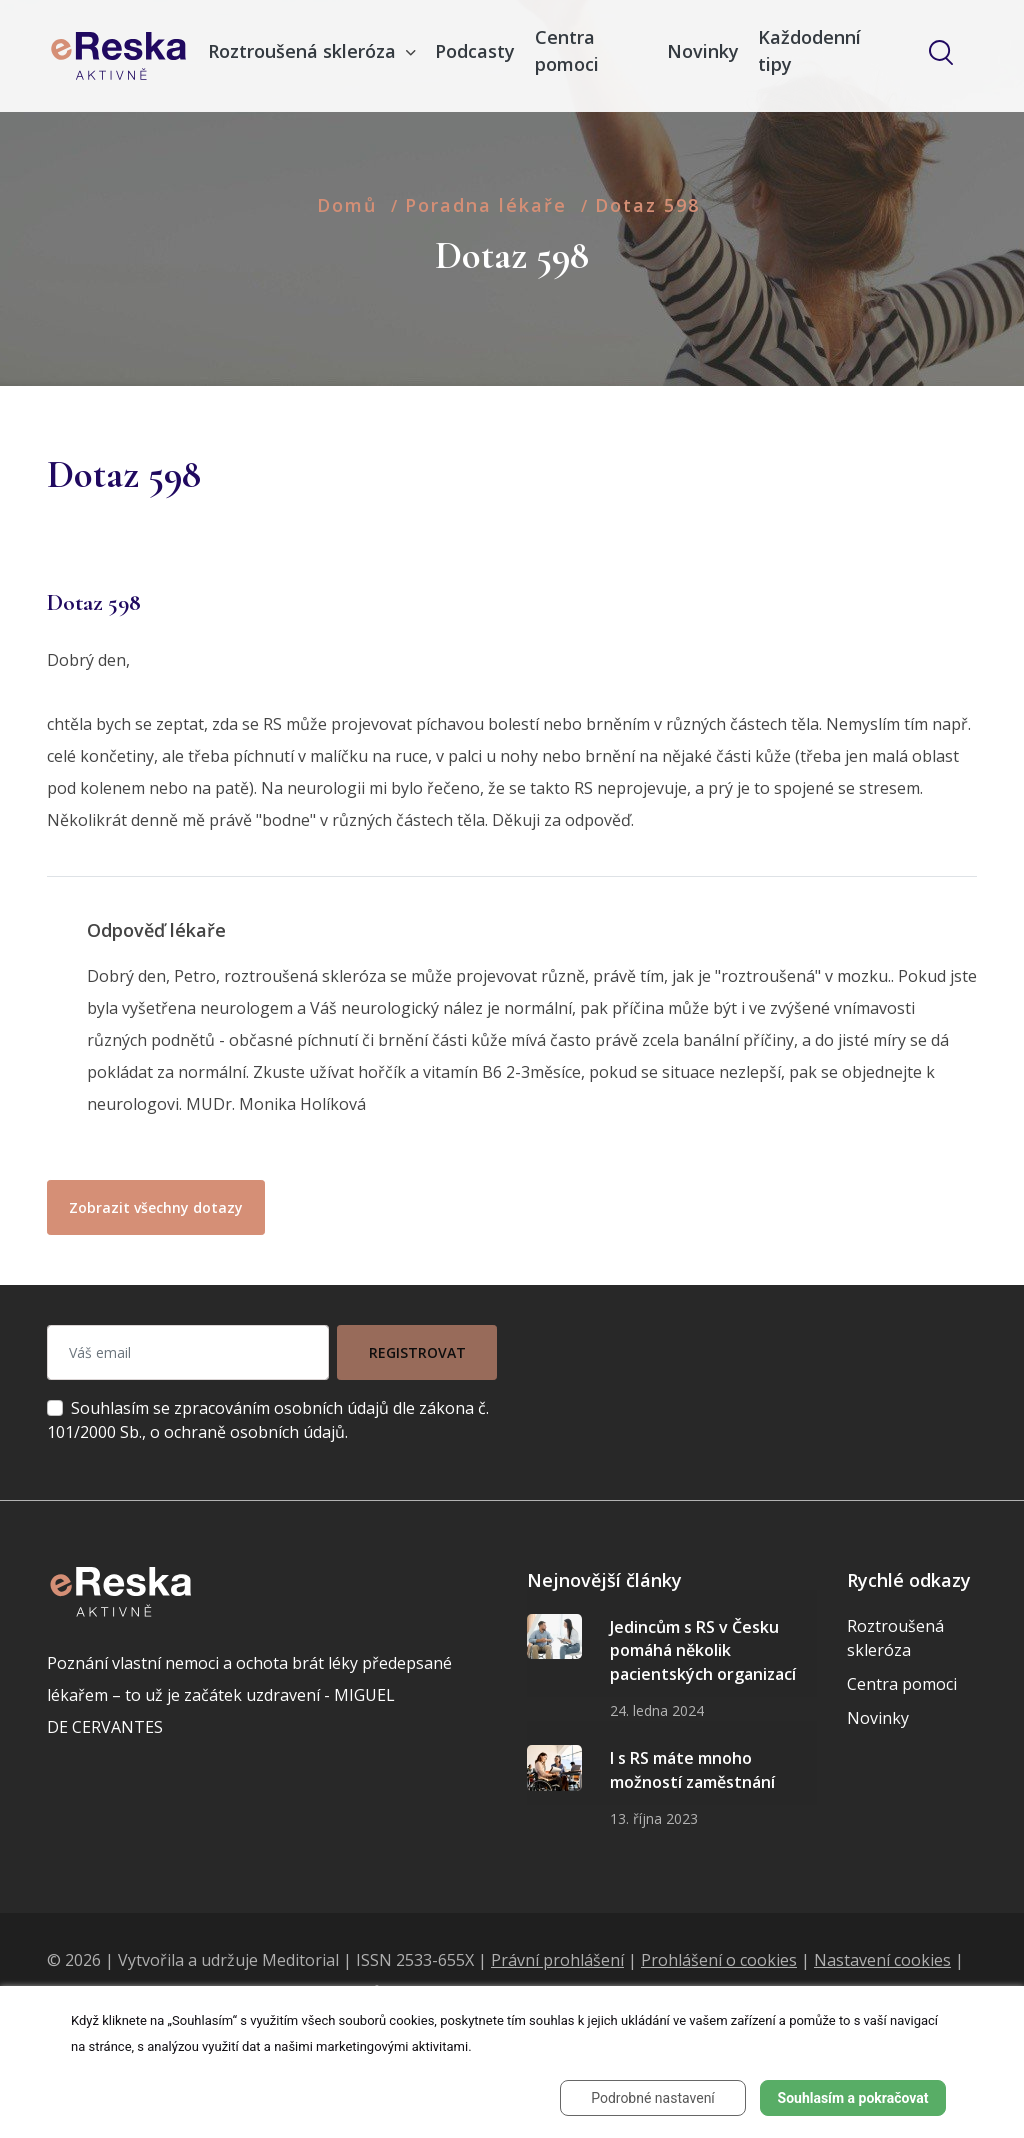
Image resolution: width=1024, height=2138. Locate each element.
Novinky (703, 51)
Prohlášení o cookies (719, 1960)
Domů (347, 205)
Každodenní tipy (809, 50)
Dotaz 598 (647, 205)
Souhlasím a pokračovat (853, 2098)
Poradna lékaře (486, 205)
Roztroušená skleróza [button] (304, 51)
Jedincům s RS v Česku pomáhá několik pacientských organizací (703, 1650)
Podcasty (475, 51)
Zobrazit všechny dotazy (156, 1207)
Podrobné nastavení (653, 2098)
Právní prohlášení (557, 1960)
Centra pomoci (567, 50)
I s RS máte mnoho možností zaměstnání (692, 1769)
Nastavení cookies (882, 1960)
